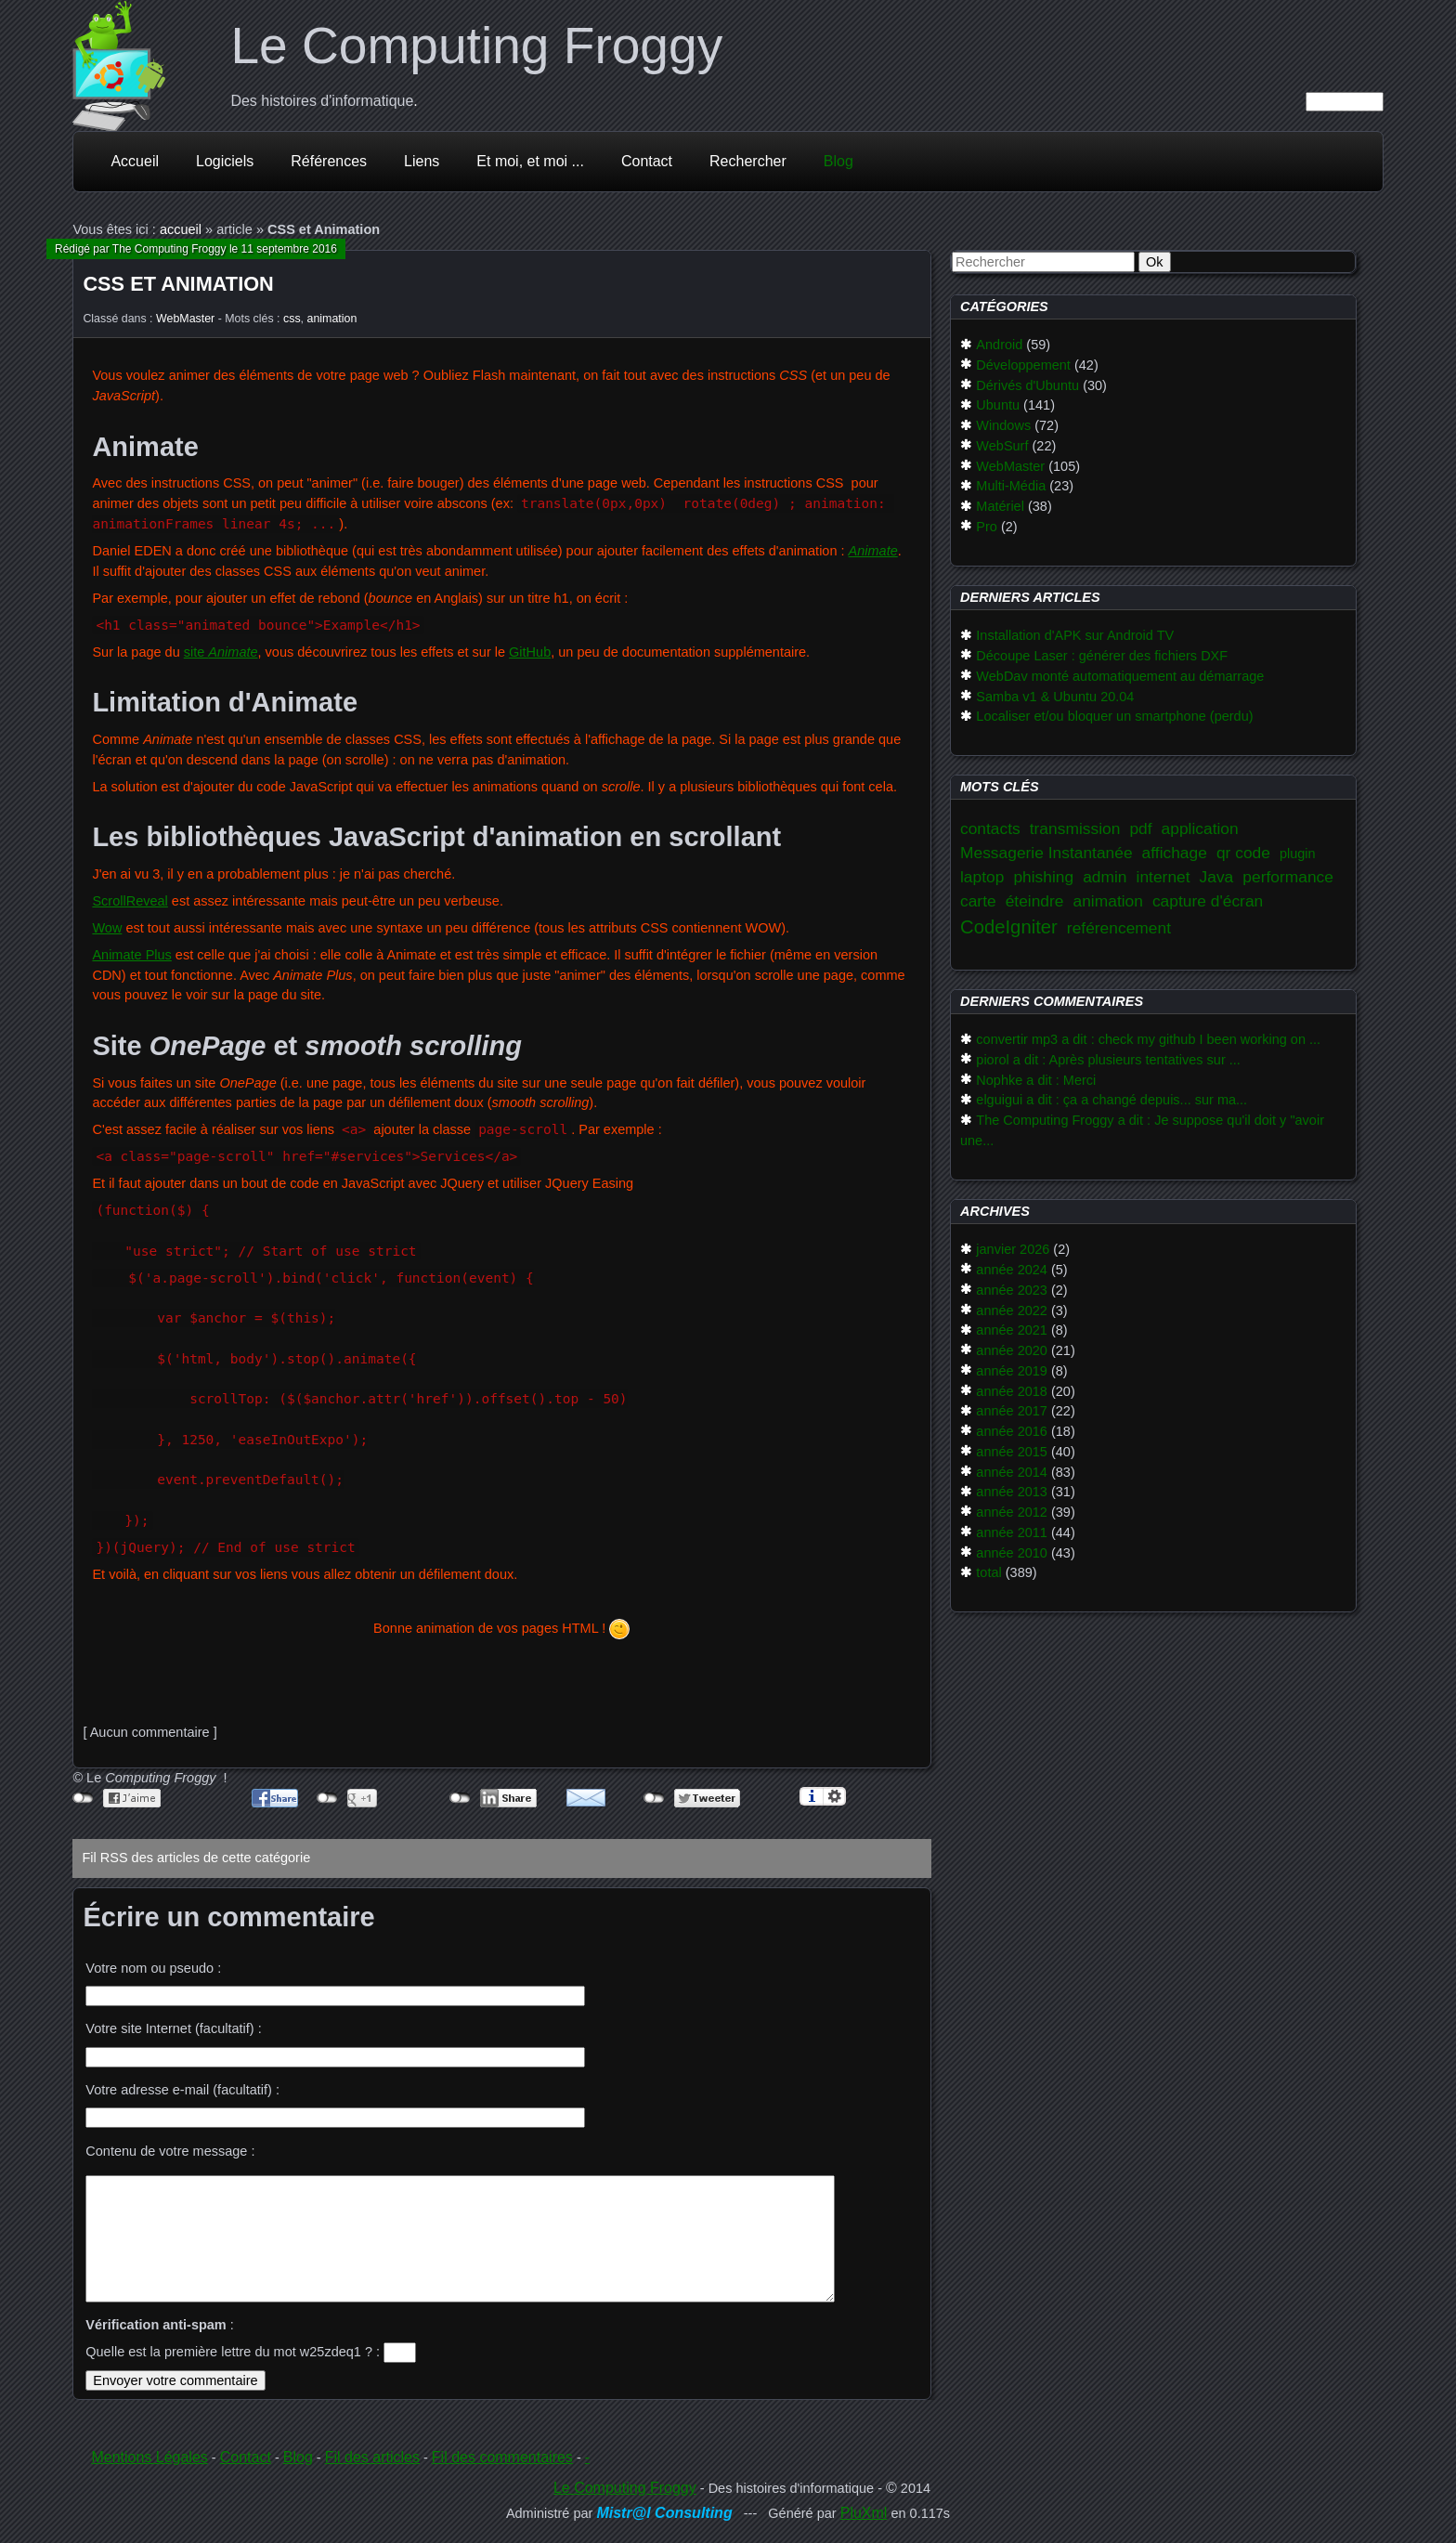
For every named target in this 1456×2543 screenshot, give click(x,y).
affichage (1174, 852)
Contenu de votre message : (169, 2151)
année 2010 (1011, 1552)
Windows (1003, 425)
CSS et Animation (178, 283)
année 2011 (1011, 1532)
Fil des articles (372, 2457)
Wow (107, 927)
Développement (1023, 365)
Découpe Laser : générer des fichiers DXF (1102, 655)
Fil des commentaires (502, 2457)
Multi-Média (1011, 485)
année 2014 (1011, 1472)
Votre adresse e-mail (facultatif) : (182, 2089)
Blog (838, 161)
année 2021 (1011, 1330)
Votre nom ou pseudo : (153, 1968)
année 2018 (1011, 1391)
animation (332, 318)
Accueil (134, 161)
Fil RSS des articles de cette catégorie (196, 1857)
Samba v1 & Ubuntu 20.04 (1055, 696)
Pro (986, 526)
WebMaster (185, 318)
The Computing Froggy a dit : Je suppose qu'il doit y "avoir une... (1142, 1130)
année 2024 (1011, 1269)
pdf (1140, 828)
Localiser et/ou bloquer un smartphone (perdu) (1114, 716)
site (221, 652)
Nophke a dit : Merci (1036, 1080)
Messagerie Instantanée (1046, 852)
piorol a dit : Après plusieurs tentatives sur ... (1108, 1059)
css (292, 318)
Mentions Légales (149, 2457)
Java (1217, 876)
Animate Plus (131, 954)
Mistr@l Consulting (664, 2513)
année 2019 (1011, 1370)
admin (1104, 876)
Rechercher (747, 161)
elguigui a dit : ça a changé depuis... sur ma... (1111, 1099)
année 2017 (1011, 1410)
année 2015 (1011, 1451)
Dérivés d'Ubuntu (1027, 385)
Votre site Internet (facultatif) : (173, 2028)
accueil (181, 229)
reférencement (1119, 928)
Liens (421, 161)
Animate (873, 550)
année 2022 (1011, 1310)
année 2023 (1011, 1290)
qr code (1243, 852)
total (988, 1572)
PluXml (864, 2513)
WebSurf (1002, 445)
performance (1287, 876)
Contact (646, 161)
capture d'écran (1207, 901)
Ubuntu (998, 405)
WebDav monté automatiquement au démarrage (1120, 676)
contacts (990, 828)
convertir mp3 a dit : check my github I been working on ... (1148, 1039)
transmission (1075, 828)
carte (978, 901)
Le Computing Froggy (476, 45)
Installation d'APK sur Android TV (1075, 635)
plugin (1298, 853)
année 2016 (1011, 1431)
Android (999, 344)
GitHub (530, 652)
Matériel (1000, 506)
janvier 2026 (1012, 1249)
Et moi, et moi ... (530, 161)
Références (329, 161)
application (1200, 828)
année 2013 (1011, 1491)
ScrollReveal (129, 900)
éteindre (1035, 901)
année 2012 (1011, 1512)
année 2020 (1011, 1350)
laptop (982, 876)
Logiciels (225, 161)
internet (1163, 876)
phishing (1043, 876)
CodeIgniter (1009, 927)
